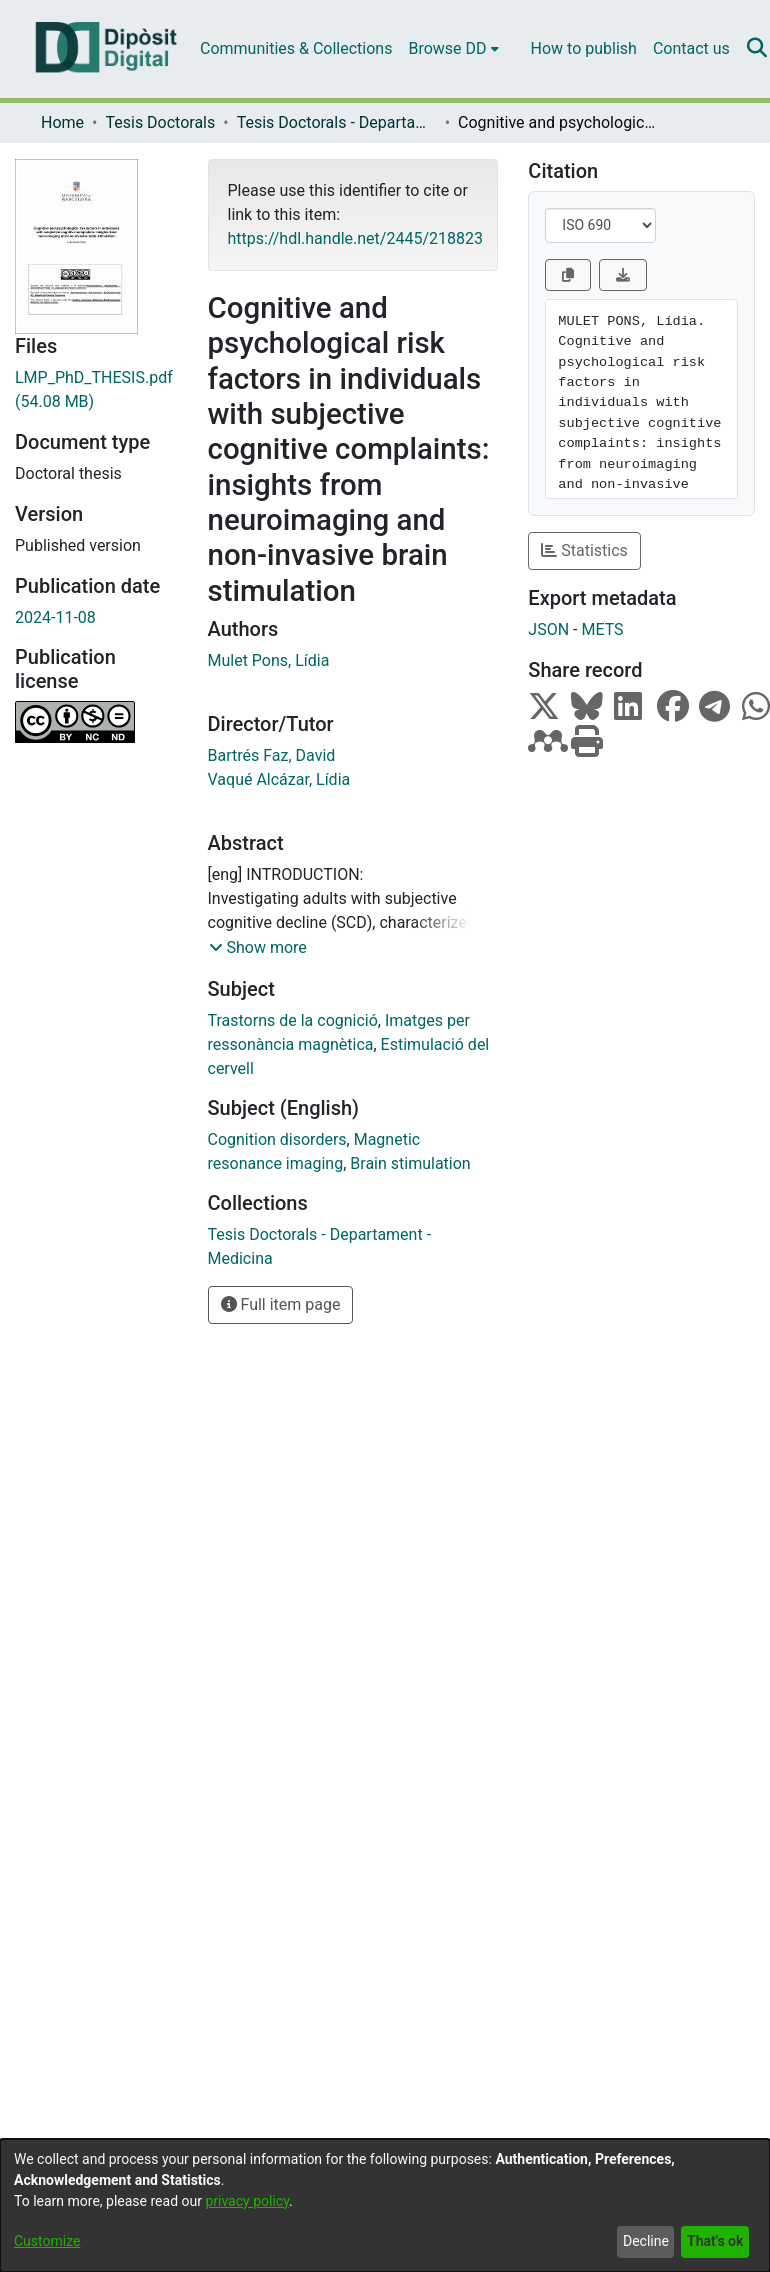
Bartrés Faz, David (272, 755)
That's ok (715, 2241)
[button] (258, 948)
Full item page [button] (281, 1304)
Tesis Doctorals (160, 122)
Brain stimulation (410, 1163)
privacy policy (247, 2201)
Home (62, 122)
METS (602, 629)
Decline (646, 2241)
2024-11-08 (55, 617)
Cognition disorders (277, 1139)
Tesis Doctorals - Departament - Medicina (337, 122)
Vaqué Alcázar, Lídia (279, 779)
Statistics (584, 550)
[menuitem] (453, 49)
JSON (548, 629)
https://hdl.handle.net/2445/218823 (355, 238)
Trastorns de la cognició (293, 1020)
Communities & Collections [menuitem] (296, 48)
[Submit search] (757, 49)
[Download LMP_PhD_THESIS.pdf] (96, 390)
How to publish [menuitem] (584, 48)
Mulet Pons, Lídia (269, 660)
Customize (47, 2241)
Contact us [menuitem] (691, 48)
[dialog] (385, 2205)
